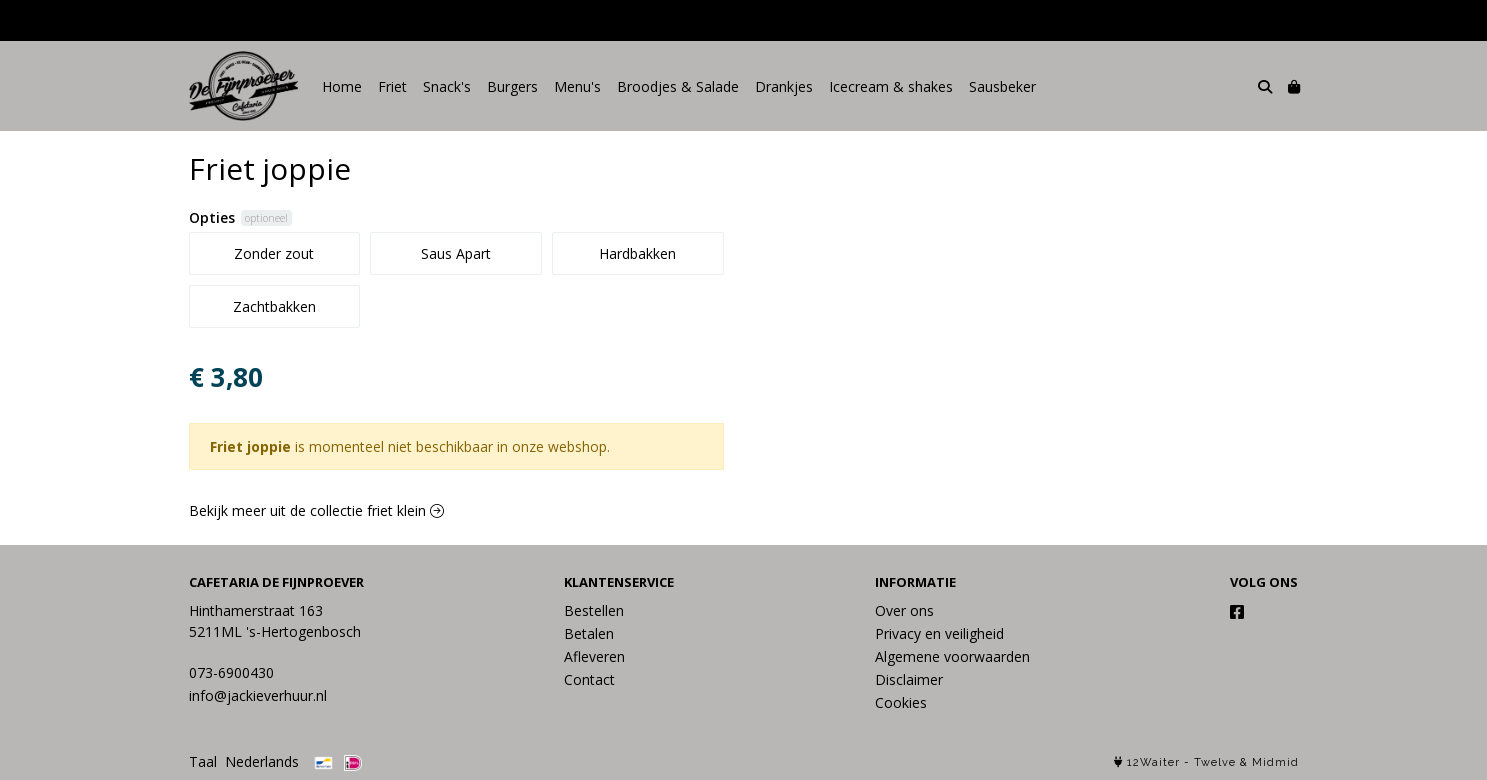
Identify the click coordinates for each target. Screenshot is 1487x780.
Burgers (512, 86)
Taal (203, 761)
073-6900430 (231, 672)
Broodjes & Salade (678, 86)
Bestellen (594, 610)
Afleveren (594, 656)
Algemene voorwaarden (952, 656)
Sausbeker (1002, 86)
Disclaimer (909, 679)
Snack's (447, 86)
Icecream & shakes (891, 86)
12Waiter (1153, 762)
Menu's (577, 86)
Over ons (904, 610)
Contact (589, 679)
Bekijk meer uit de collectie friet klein (316, 510)
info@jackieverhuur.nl (258, 695)
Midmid (1275, 762)
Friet (392, 86)
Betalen (589, 633)
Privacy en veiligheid (939, 633)
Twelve (1215, 762)
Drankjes (784, 86)
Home (342, 86)
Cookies (901, 702)
